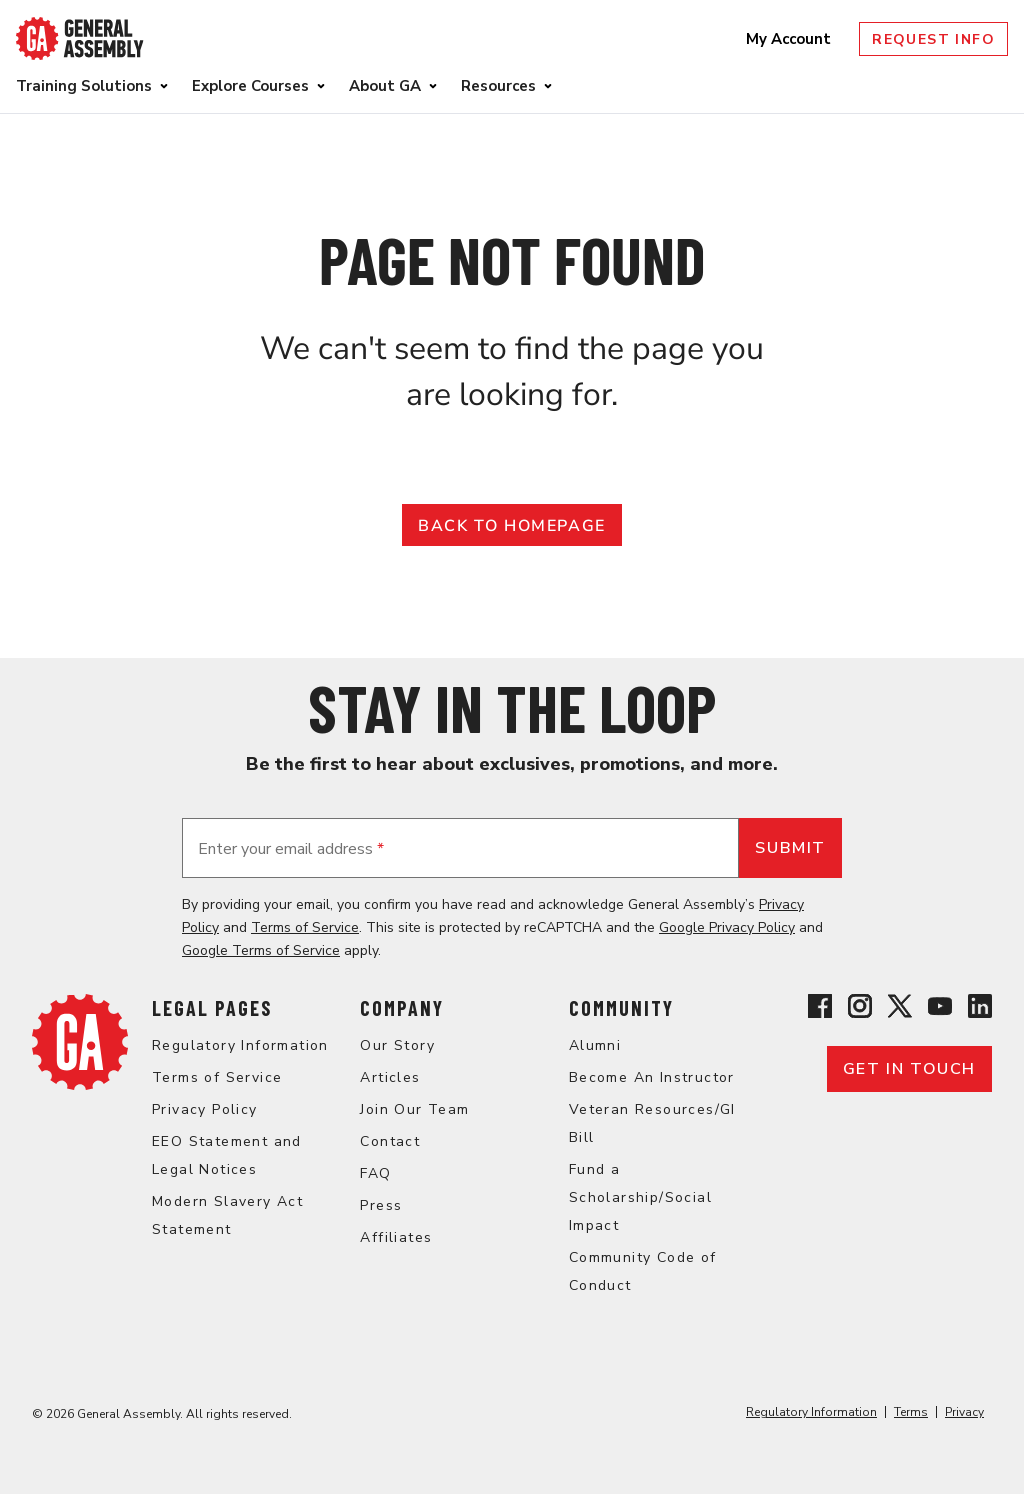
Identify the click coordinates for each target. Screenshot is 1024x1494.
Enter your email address (291, 849)
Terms (911, 1412)
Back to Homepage (512, 526)
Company (402, 1008)
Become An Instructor (652, 1077)
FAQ (375, 1173)
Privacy (964, 1412)
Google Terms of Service (261, 950)
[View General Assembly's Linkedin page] (980, 1009)
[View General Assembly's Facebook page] (820, 1009)
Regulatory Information (240, 1045)
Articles (390, 1077)
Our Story (397, 1045)
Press (381, 1205)
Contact (390, 1141)
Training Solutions (84, 86)
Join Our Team (414, 1109)
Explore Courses (250, 86)
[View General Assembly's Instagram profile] (860, 1009)
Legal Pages (212, 1008)
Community (621, 1008)
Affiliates (396, 1237)
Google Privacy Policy (727, 927)
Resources (498, 86)
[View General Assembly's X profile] (900, 1009)
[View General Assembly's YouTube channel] (940, 1009)
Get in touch (909, 1069)
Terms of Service (305, 927)
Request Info (933, 39)
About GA (385, 86)
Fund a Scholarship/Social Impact (640, 1197)
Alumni (595, 1045)
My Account (790, 39)
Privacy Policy (205, 1109)
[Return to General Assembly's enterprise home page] (80, 38)
